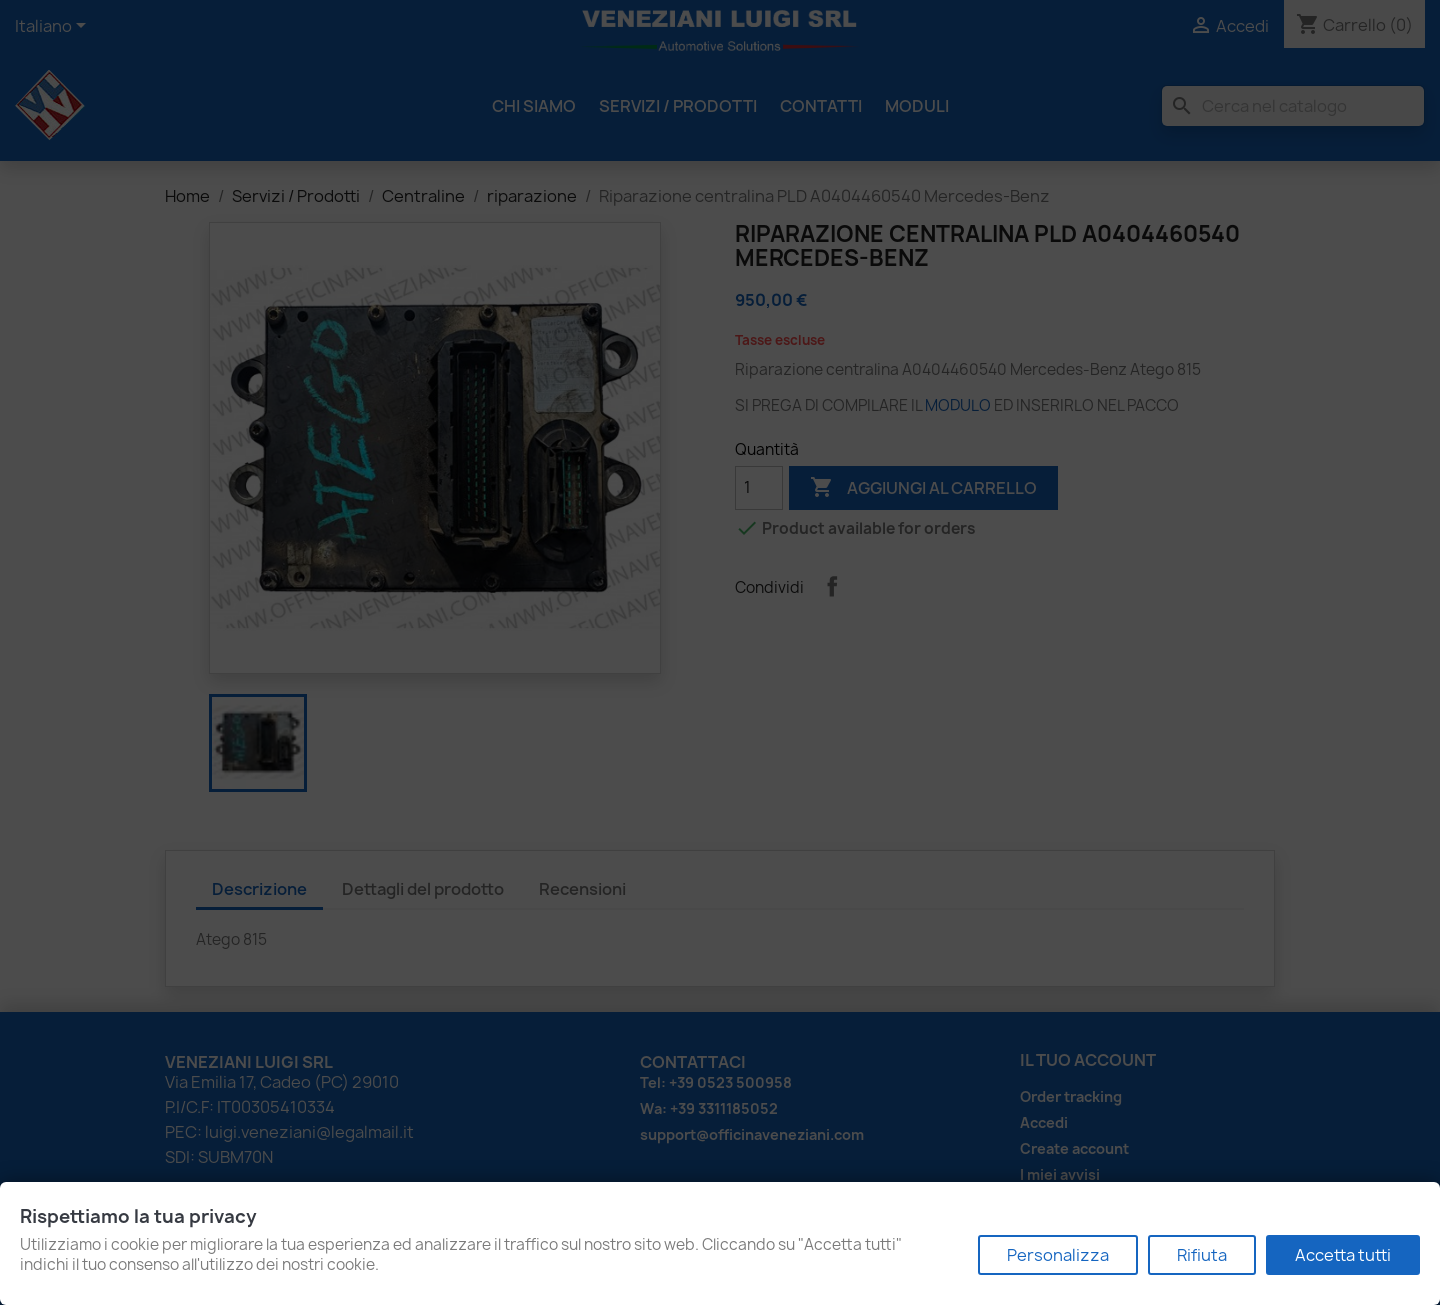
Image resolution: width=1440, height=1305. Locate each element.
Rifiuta (1202, 1255)
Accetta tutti (1343, 1255)
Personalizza (1058, 1255)
